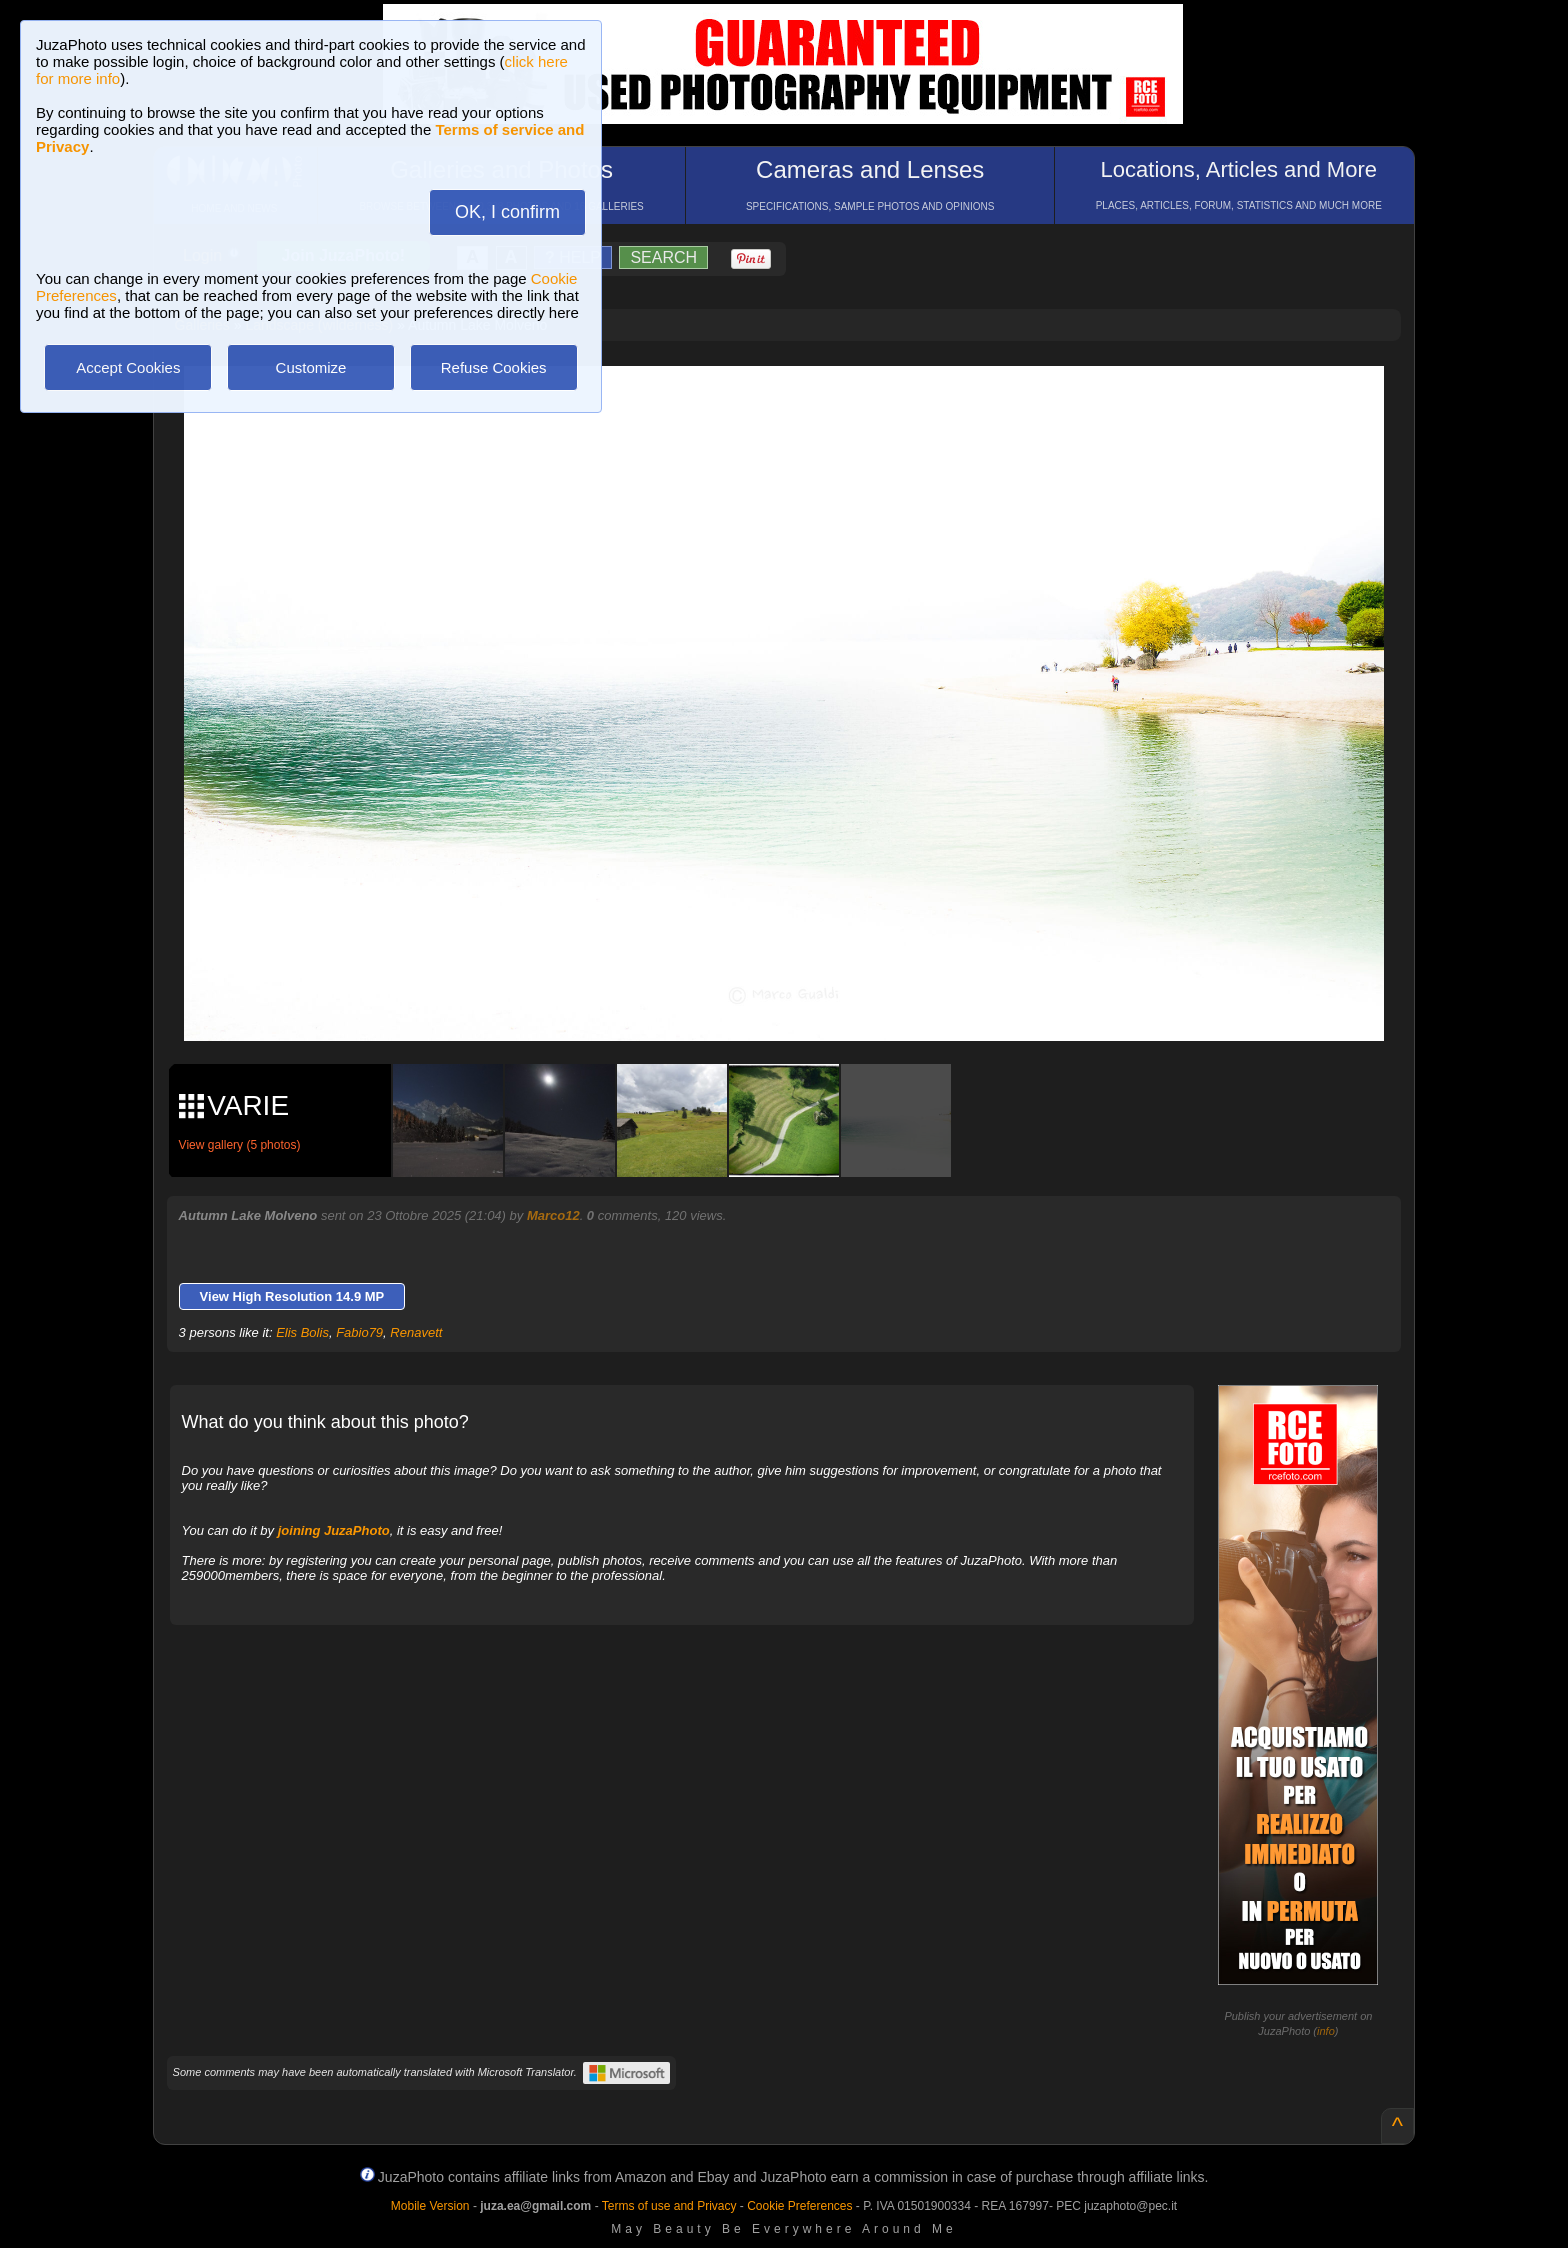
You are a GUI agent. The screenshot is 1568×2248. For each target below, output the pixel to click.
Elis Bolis (302, 1332)
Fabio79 (359, 1332)
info (1326, 2031)
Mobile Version (430, 2206)
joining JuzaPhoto (334, 1530)
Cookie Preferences (799, 2206)
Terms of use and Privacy (669, 2206)
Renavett (416, 1332)
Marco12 (553, 1215)
